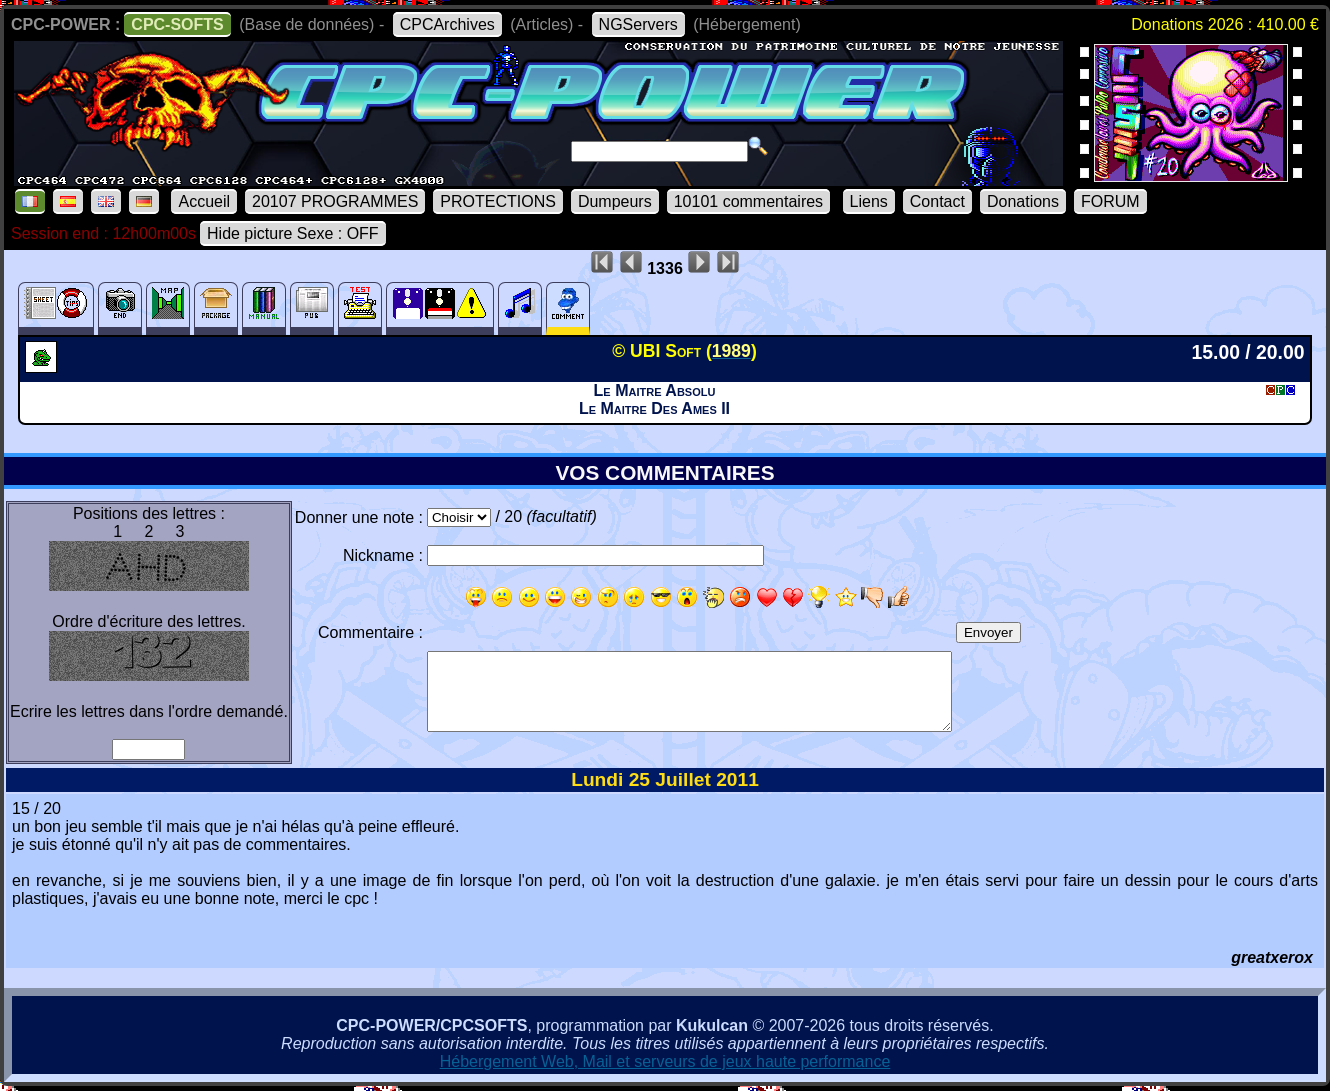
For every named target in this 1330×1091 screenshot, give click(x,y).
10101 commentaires (748, 201)
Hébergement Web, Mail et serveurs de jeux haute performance (665, 1061)
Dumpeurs (615, 201)
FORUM (1110, 201)
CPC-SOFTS (177, 24)
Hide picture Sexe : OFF (293, 233)
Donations (1023, 201)
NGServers (638, 24)
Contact (937, 201)
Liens (869, 201)
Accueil (204, 201)
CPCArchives (447, 24)
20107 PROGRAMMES (335, 201)
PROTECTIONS (498, 201)
